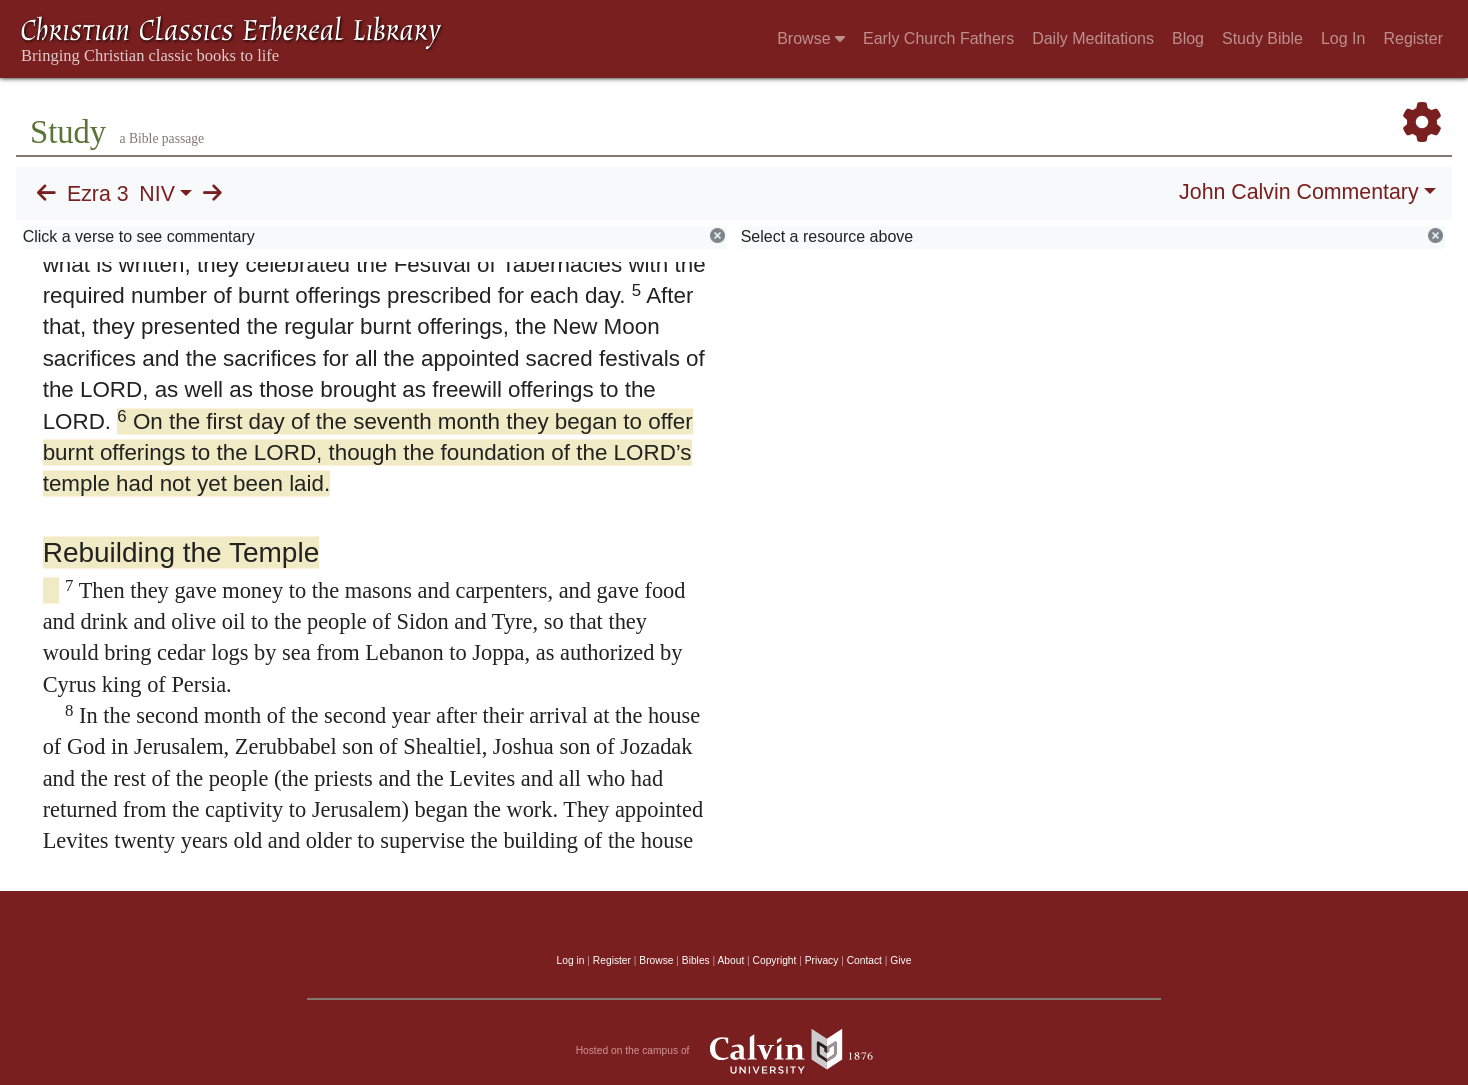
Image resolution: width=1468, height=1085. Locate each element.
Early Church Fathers (938, 38)
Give (900, 960)
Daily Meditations (1093, 38)
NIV (157, 194)
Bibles (696, 960)
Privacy (822, 960)
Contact (864, 960)
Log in (571, 960)
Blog (1188, 38)
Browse (811, 38)
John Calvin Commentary (1298, 192)
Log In (1343, 38)
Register (1413, 38)
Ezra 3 (98, 194)
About (730, 960)
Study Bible (1262, 38)
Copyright (775, 960)
